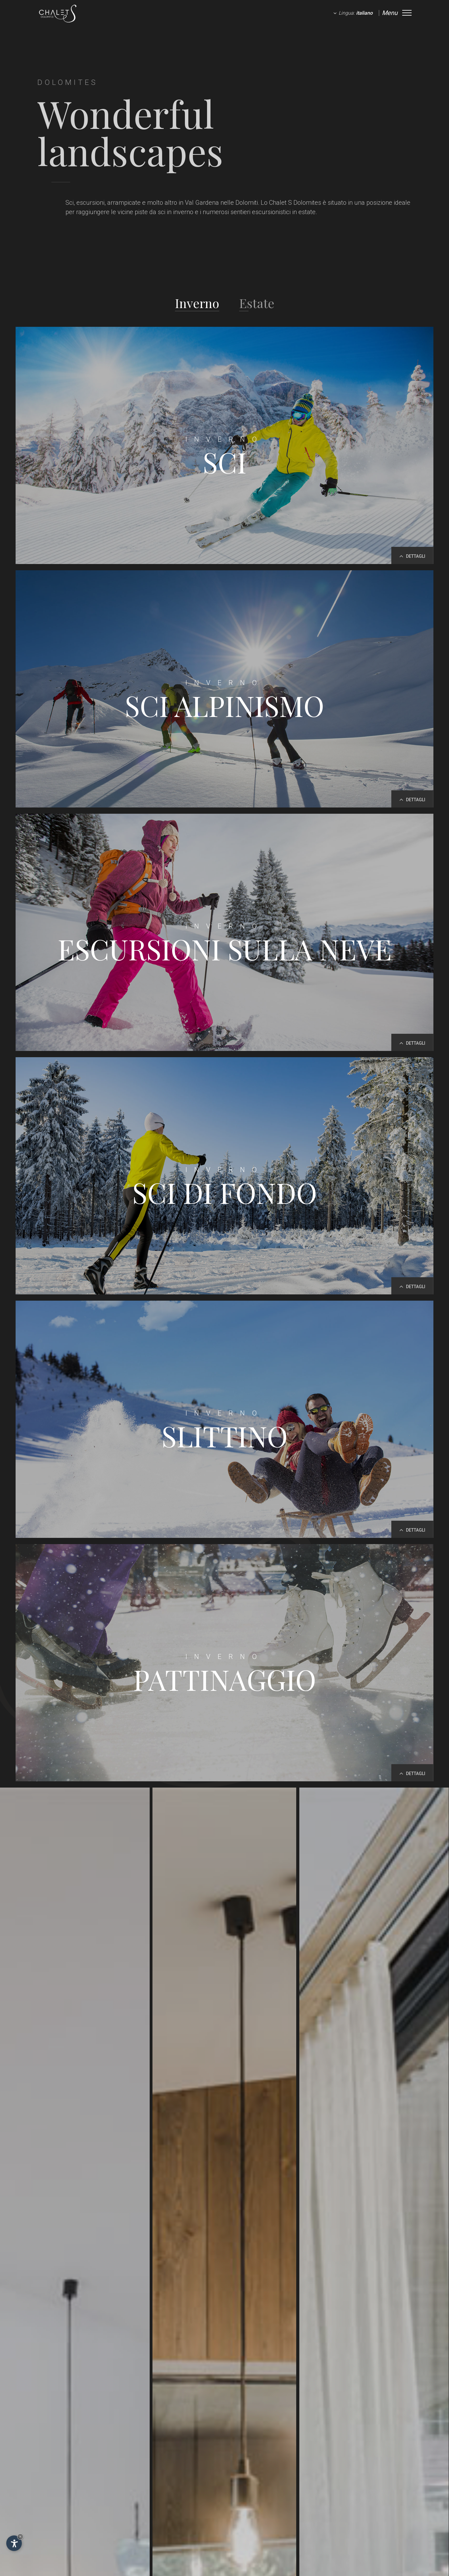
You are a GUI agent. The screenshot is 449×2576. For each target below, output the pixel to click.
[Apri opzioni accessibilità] (14, 2543)
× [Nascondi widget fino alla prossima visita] (20, 2536)
